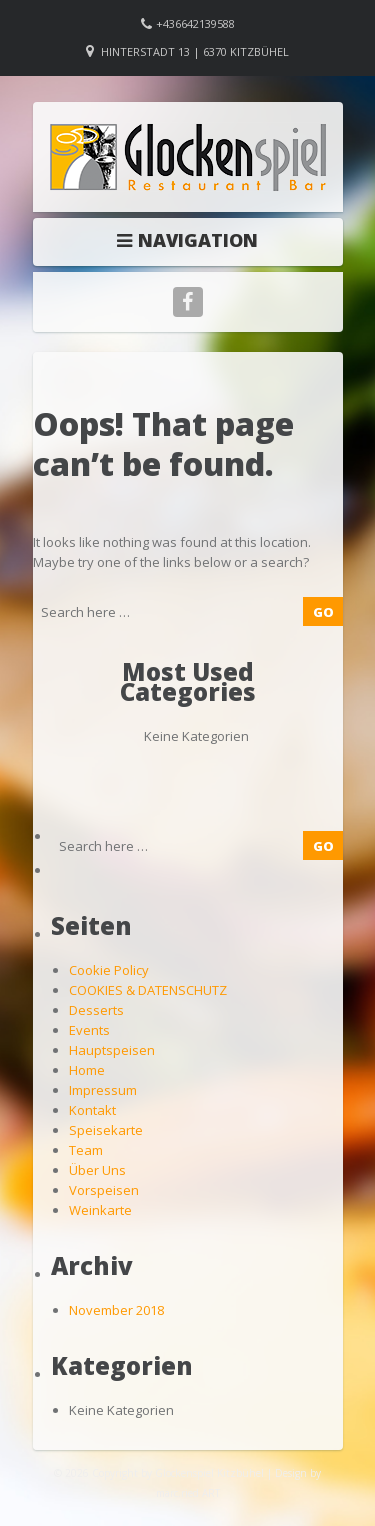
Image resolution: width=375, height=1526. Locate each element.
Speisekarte (106, 1130)
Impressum (103, 1090)
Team (86, 1150)
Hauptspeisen (112, 1050)
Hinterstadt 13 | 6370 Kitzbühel (195, 51)
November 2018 (116, 1310)
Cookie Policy (109, 970)
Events (89, 1030)
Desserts (96, 1010)
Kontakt (92, 1110)
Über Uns (97, 1170)
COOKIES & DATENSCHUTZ (148, 990)
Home (87, 1070)
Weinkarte (100, 1210)
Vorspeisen (104, 1190)
